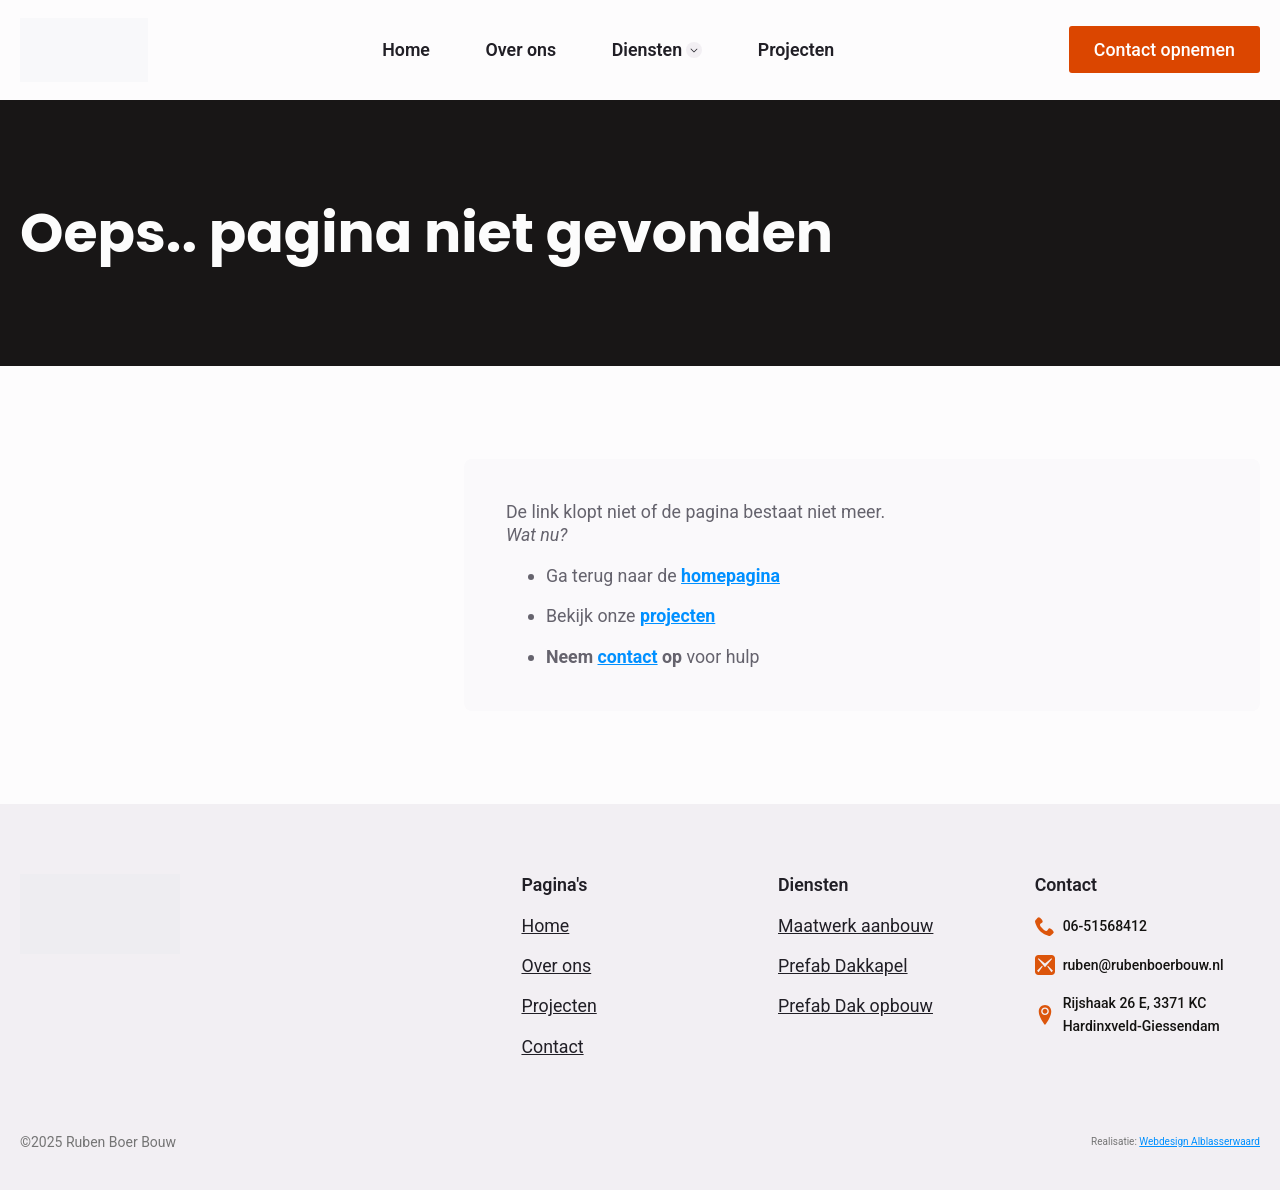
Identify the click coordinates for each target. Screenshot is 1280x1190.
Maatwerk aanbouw (855, 925)
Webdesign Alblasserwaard (1199, 1141)
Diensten (647, 50)
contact (628, 656)
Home (406, 50)
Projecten (796, 50)
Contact (552, 1046)
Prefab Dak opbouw (855, 1005)
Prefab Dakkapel (843, 965)
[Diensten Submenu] (694, 50)
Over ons (521, 50)
